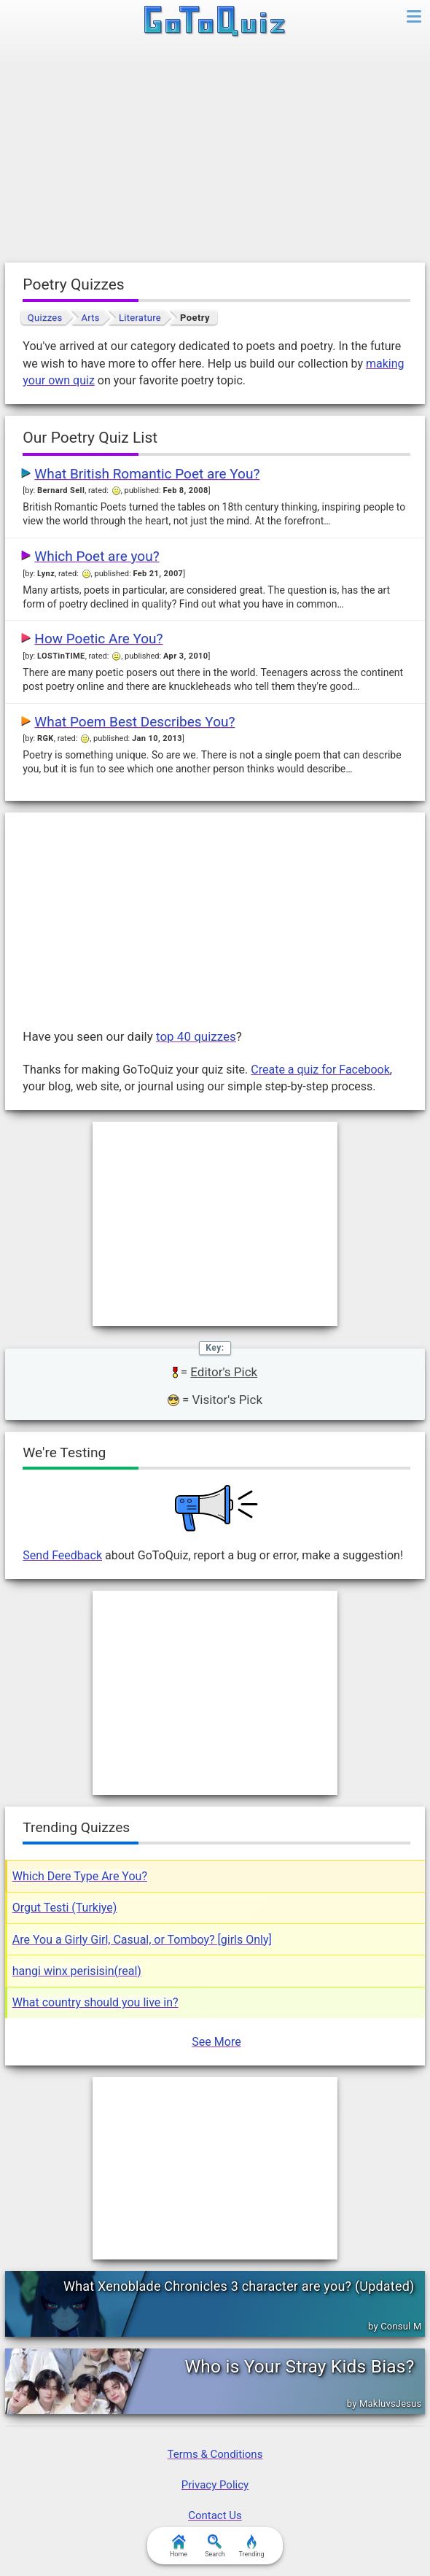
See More (216, 2042)
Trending (251, 2546)
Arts (91, 317)
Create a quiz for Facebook (320, 1069)
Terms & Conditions (215, 2454)
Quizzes (45, 317)
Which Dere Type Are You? (79, 1876)
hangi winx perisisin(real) (76, 1971)
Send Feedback (62, 1555)
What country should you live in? (95, 2002)
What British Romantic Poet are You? (146, 473)
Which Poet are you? (96, 556)
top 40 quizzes (196, 1036)
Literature (140, 317)
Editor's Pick (223, 1372)
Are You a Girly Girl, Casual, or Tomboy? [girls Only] (142, 1940)
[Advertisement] (215, 153)
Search (215, 2546)
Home (178, 2546)
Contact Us (215, 2515)
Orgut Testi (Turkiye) (64, 1907)
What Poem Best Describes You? (134, 721)
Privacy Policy (215, 2484)
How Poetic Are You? (98, 638)
